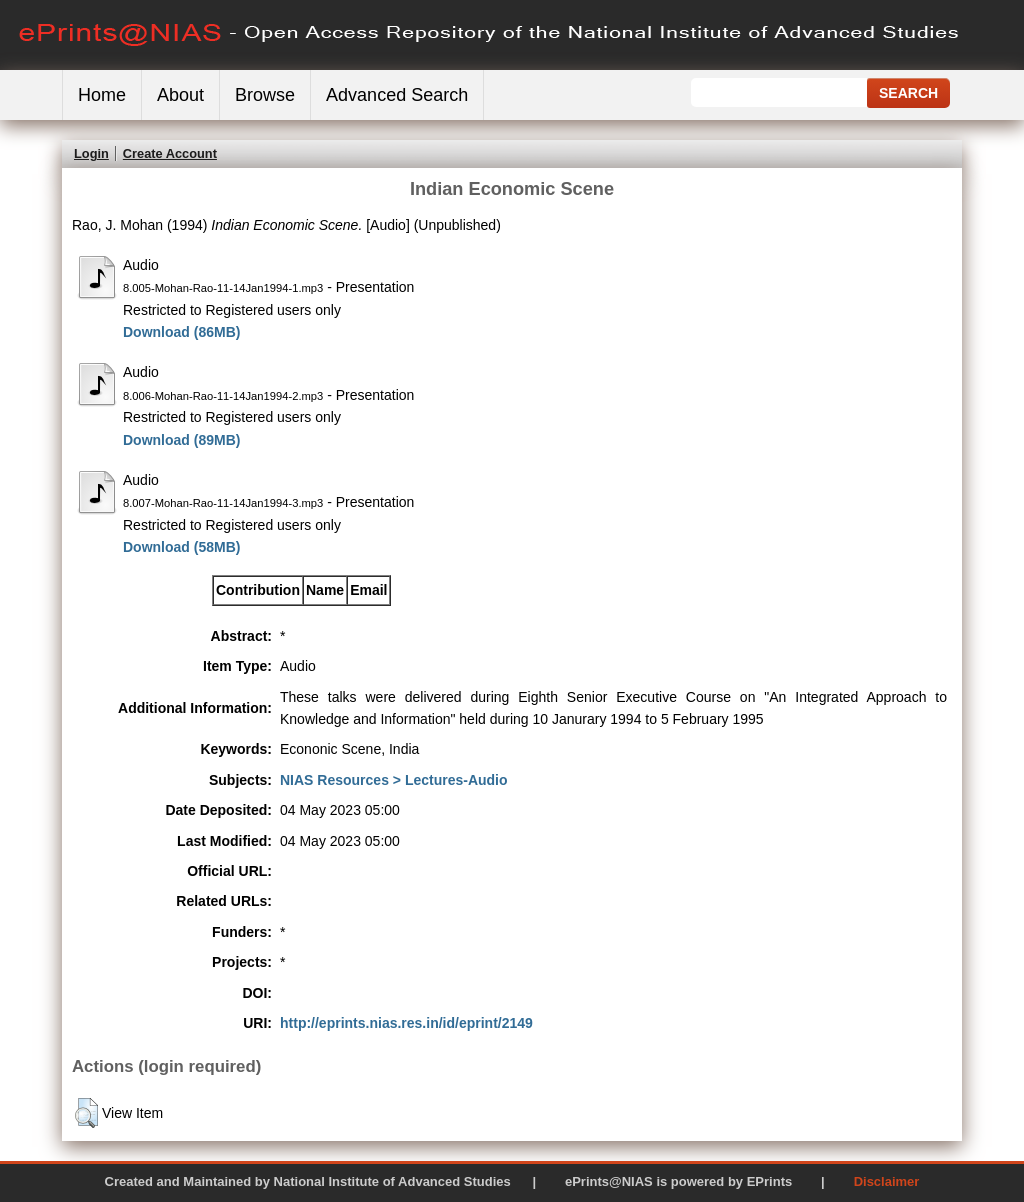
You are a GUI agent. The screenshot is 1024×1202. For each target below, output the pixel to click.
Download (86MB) (181, 332)
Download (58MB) (181, 547)
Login (91, 153)
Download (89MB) (181, 440)
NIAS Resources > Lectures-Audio (394, 780)
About (180, 95)
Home (102, 95)
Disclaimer (887, 1181)
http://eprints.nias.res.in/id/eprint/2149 (406, 1023)
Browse (265, 95)
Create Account (170, 153)
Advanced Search (397, 95)
